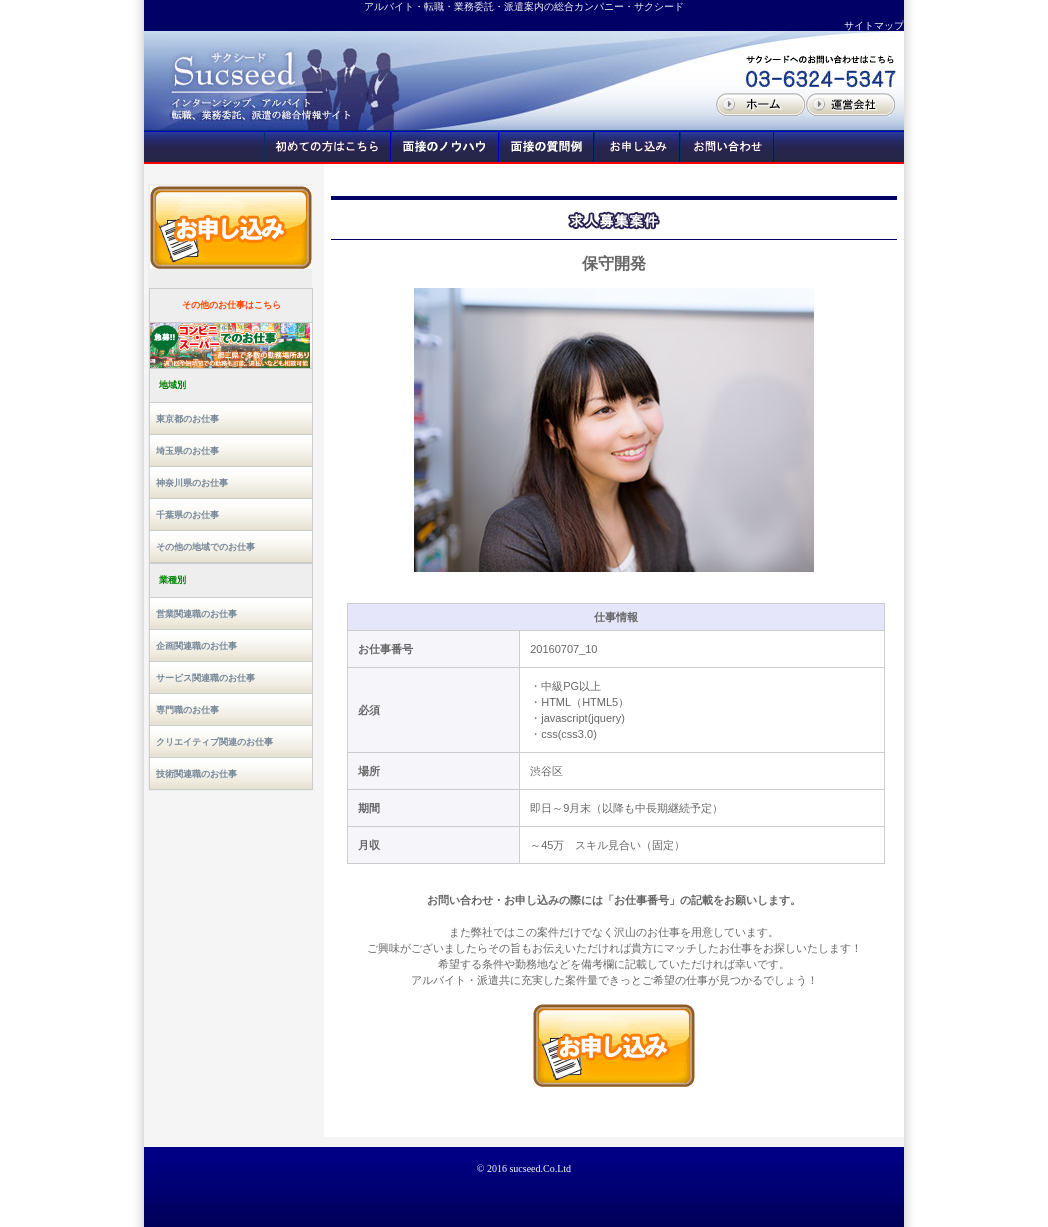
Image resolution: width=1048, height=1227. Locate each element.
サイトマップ (874, 25)
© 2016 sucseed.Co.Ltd (524, 1168)
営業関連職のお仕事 (196, 614)
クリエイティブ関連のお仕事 (214, 742)
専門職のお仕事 (187, 710)
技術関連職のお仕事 (196, 774)
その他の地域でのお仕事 (205, 547)
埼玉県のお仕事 (187, 451)
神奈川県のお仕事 (192, 483)
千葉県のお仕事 (187, 515)
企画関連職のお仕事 (196, 646)
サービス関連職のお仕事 (205, 678)
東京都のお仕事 (187, 419)
